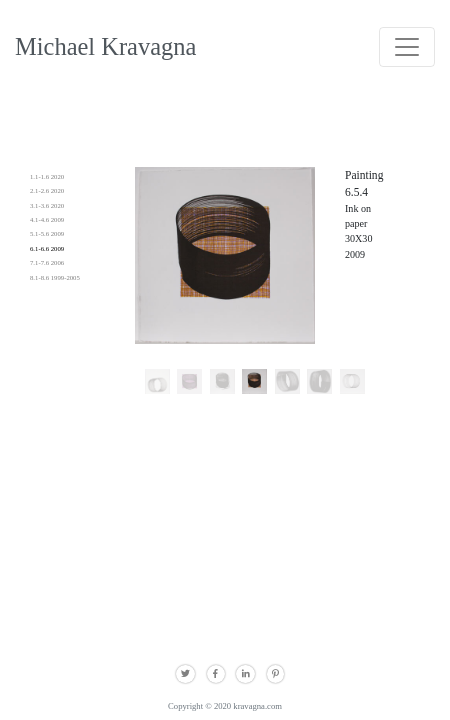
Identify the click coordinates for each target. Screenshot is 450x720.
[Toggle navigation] (407, 47)
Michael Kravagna (105, 46)
